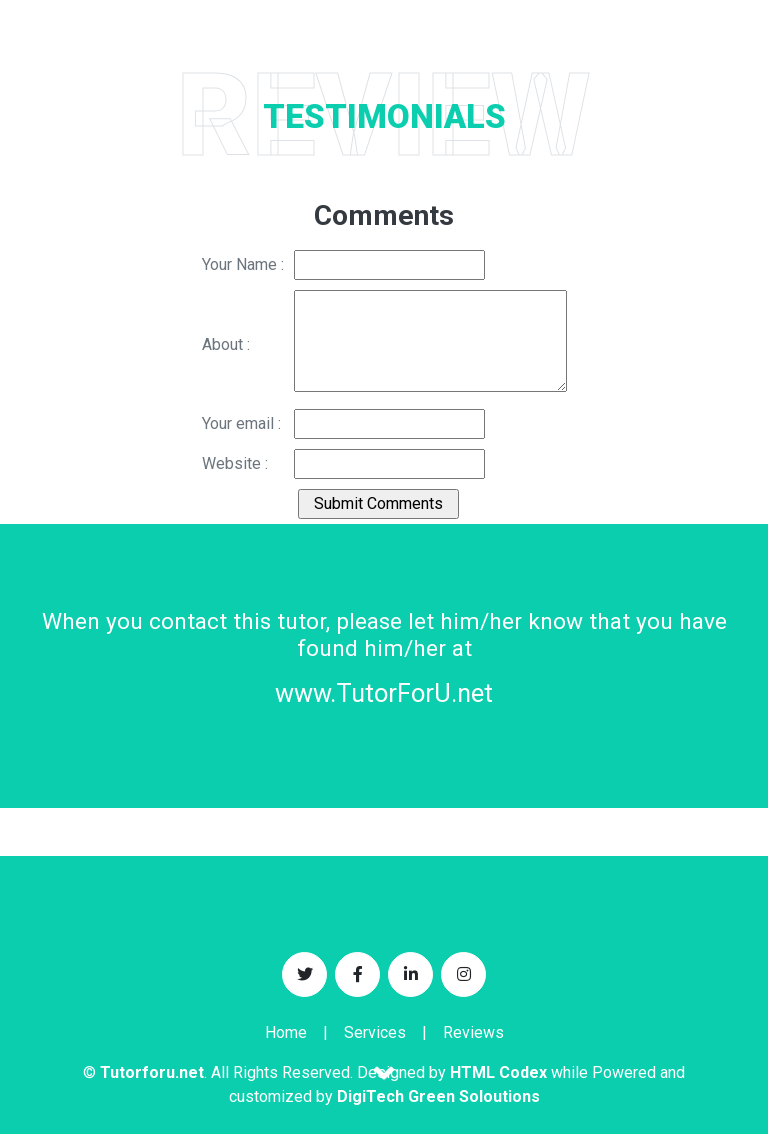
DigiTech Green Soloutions (438, 1096)
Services (375, 1032)
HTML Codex (498, 1072)
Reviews (473, 1032)
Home (286, 1032)
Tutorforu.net (152, 1072)
